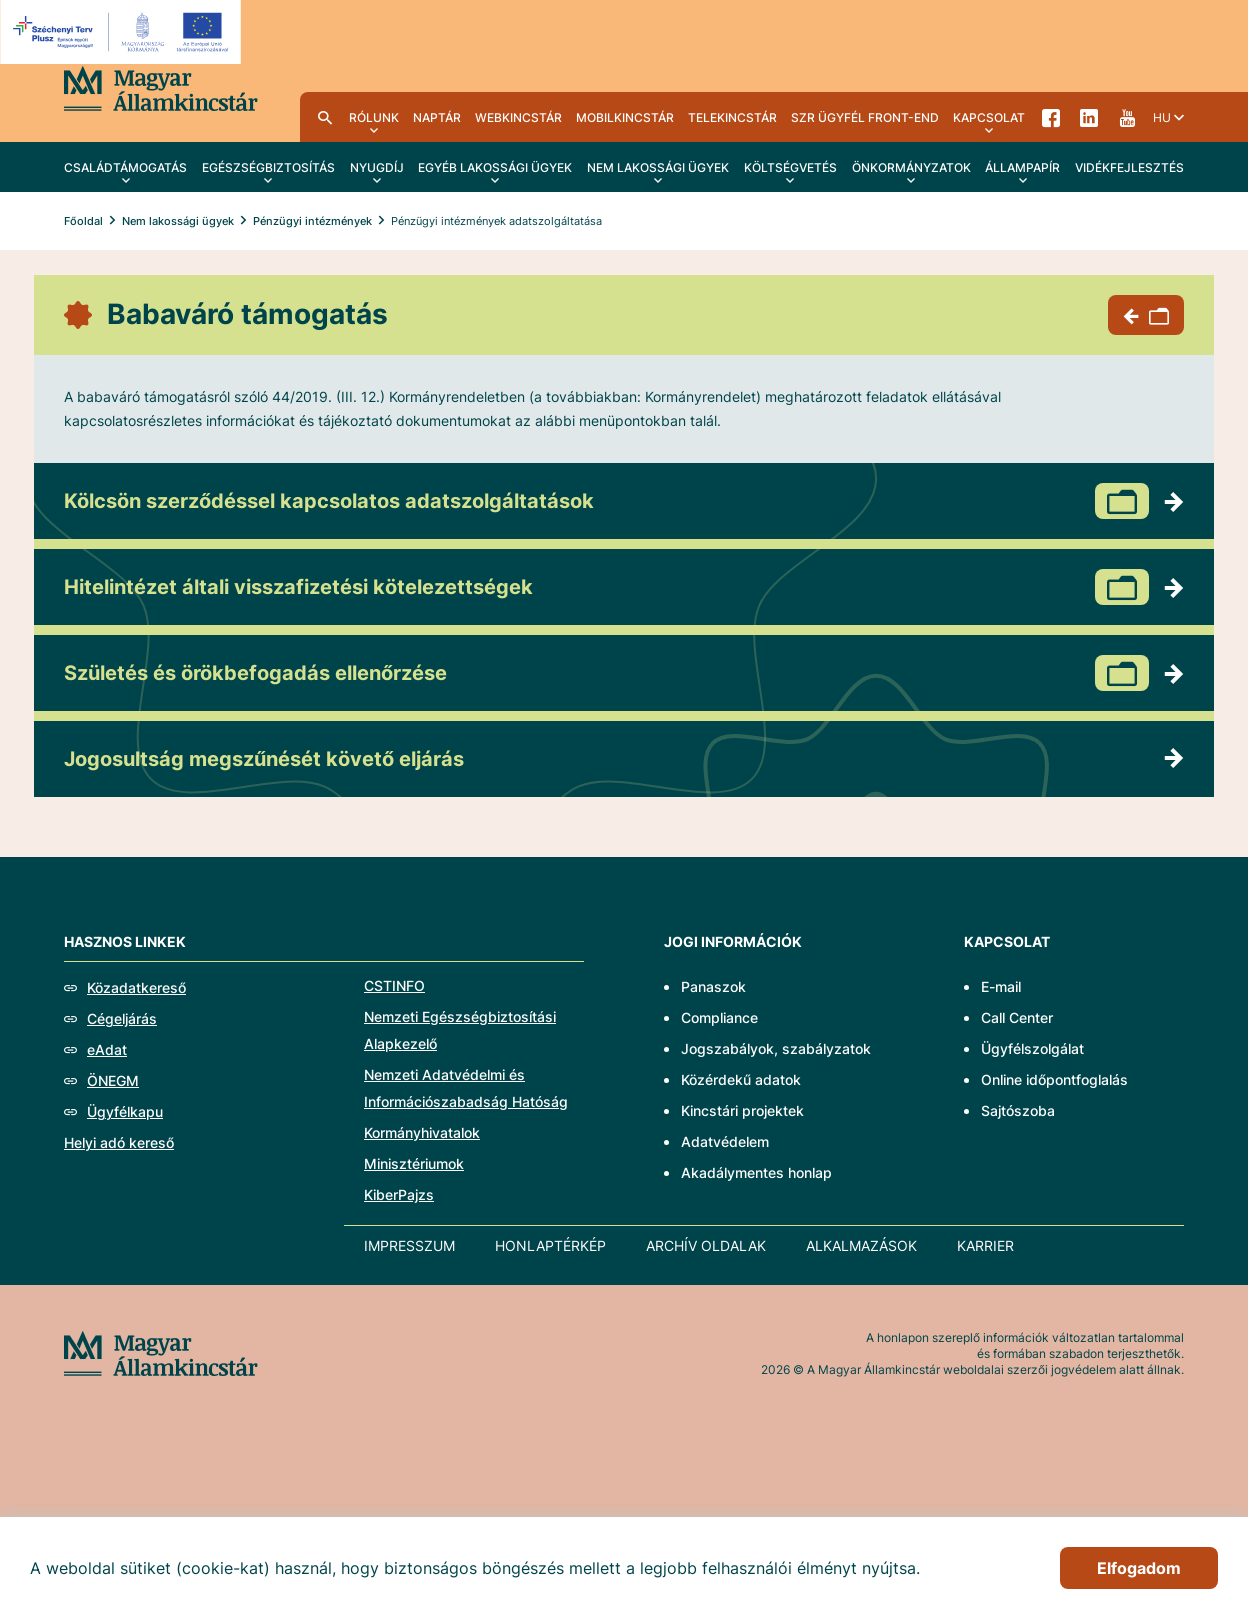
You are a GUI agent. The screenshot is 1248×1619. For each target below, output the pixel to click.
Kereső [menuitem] (325, 117)
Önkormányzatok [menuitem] (911, 167)
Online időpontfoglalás (1054, 1079)
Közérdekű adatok (741, 1079)
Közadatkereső (136, 987)
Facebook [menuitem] (1051, 117)
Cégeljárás (122, 1018)
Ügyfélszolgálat (1032, 1048)
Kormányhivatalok (422, 1132)
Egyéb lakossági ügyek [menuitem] (495, 167)
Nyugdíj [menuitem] (377, 167)
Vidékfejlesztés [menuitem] (1129, 167)
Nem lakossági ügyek (178, 221)
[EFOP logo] (123, 32)
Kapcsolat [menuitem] (989, 117)
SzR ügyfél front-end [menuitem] (865, 117)
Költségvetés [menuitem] (790, 167)
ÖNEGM (113, 1080)
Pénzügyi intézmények (312, 221)
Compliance (719, 1017)
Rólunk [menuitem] (374, 117)
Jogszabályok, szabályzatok (776, 1048)
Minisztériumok (414, 1163)
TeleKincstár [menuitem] (732, 117)
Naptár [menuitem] (437, 117)
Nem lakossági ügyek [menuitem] (658, 167)
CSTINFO (394, 985)
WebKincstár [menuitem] (518, 117)
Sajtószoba (1018, 1110)
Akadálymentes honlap (756, 1172)
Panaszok (713, 986)
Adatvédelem (725, 1141)
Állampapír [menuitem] (1022, 167)
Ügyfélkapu (125, 1111)
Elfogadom (1139, 1568)
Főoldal (83, 221)
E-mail (1001, 986)
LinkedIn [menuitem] (1089, 117)
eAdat (107, 1049)
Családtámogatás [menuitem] (125, 167)
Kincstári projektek (742, 1110)
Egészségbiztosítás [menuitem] (268, 167)
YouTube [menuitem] (1127, 117)
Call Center (1017, 1017)
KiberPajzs (399, 1194)
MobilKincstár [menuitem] (625, 117)
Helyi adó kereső (119, 1142)
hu (1162, 117)
